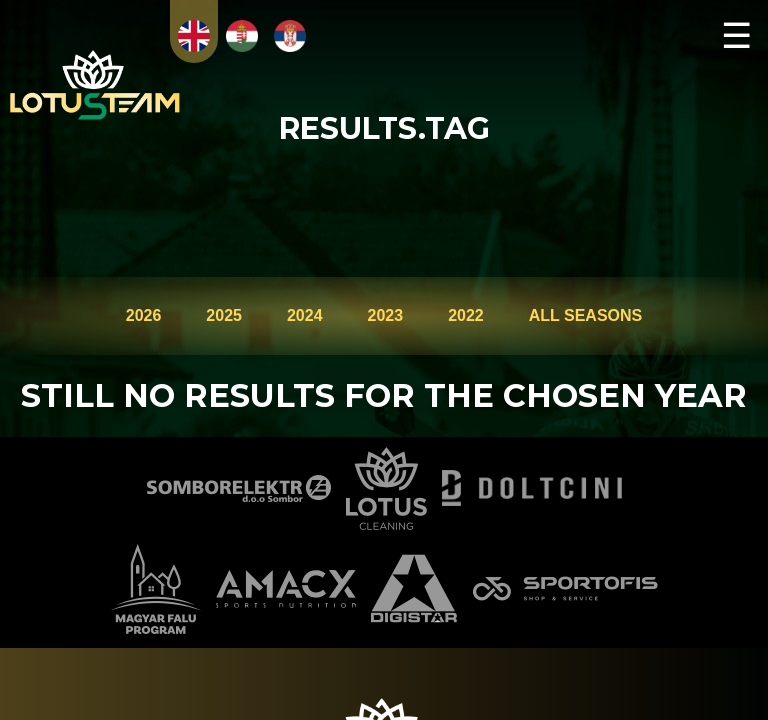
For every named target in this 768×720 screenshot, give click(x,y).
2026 (144, 315)
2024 (305, 315)
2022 (466, 315)
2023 (386, 315)
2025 (224, 315)
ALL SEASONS (586, 315)
